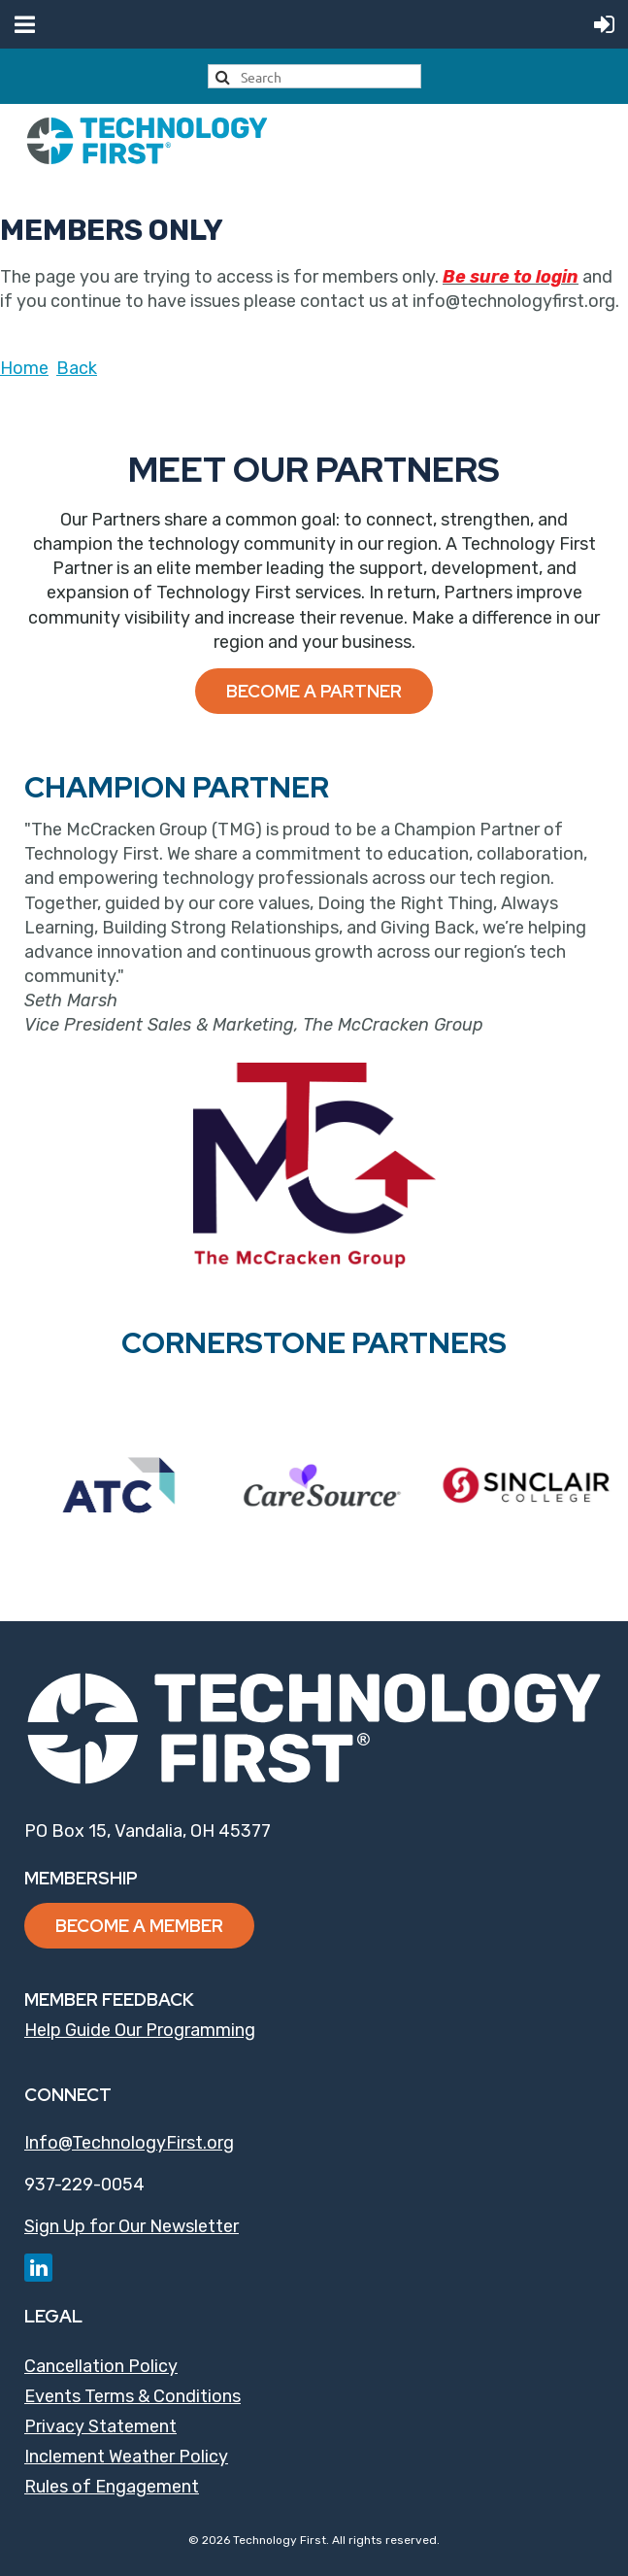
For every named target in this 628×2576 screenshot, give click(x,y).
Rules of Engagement (111, 2486)
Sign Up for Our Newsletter (131, 2226)
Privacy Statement (100, 2426)
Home (24, 368)
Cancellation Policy (101, 2366)
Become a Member (139, 1926)
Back (76, 368)
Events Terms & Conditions (132, 2396)
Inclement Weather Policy (126, 2456)
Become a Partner (314, 691)
